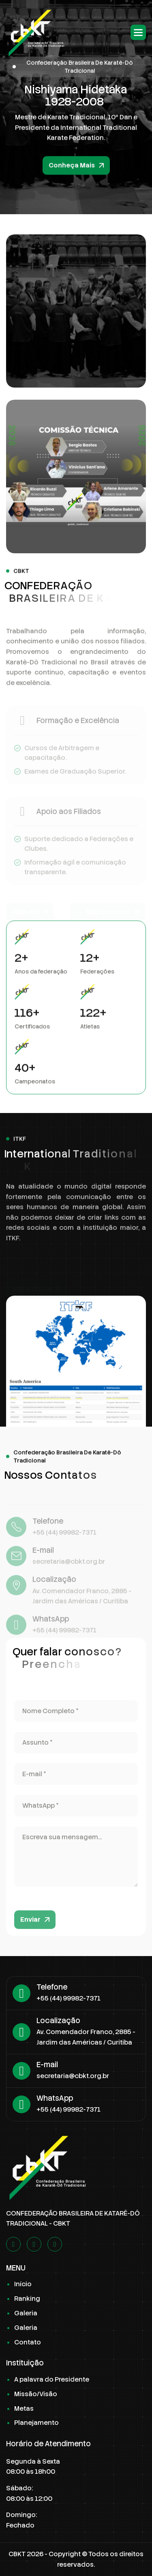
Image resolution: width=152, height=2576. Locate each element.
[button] (138, 32)
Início (23, 2284)
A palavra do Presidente (51, 2379)
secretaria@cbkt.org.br (72, 2076)
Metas (24, 2408)
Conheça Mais (72, 171)
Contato (27, 2342)
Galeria (25, 2313)
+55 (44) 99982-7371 (68, 1998)
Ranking (27, 2298)
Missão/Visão (35, 2394)
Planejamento (36, 2422)
